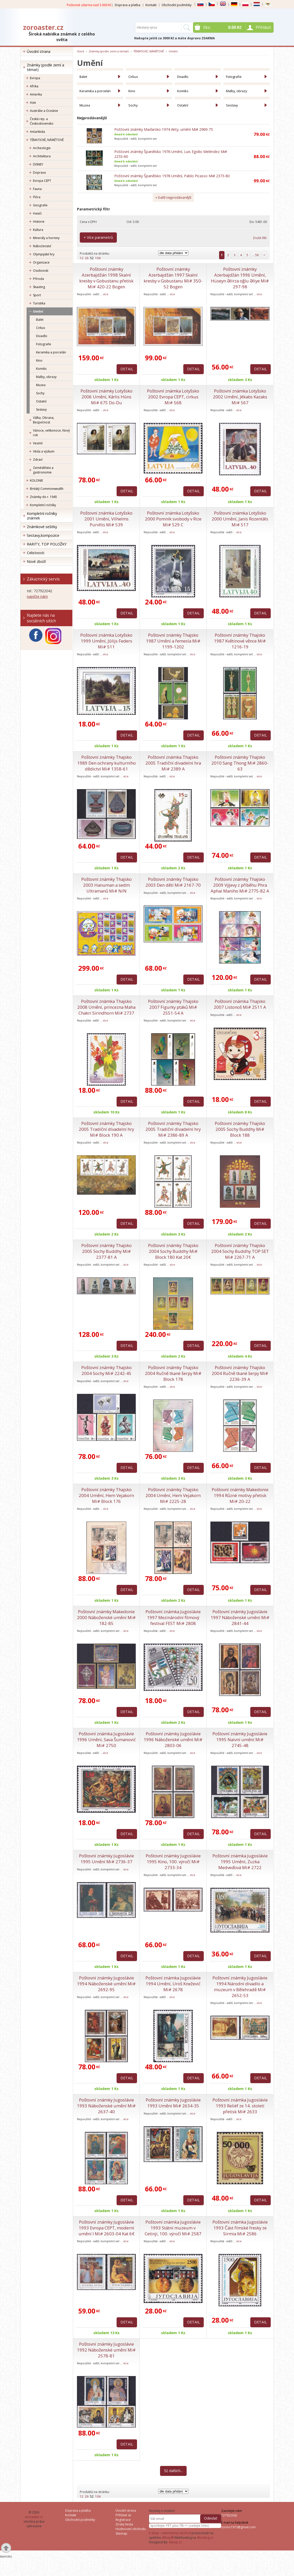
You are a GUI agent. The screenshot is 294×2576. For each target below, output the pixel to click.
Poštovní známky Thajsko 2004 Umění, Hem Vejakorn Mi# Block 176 (106, 1495)
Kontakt (150, 5)
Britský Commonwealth (46, 488)
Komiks (41, 368)
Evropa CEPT (42, 181)
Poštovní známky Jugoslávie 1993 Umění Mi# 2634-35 (173, 2103)
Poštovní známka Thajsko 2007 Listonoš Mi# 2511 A (240, 1004)
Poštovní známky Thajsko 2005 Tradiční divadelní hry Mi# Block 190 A (106, 1129)
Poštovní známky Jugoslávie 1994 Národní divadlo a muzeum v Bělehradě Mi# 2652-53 (239, 1986)
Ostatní (41, 401)
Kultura (38, 230)
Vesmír (38, 443)
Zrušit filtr (260, 238)
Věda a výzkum (43, 451)
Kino (39, 360)
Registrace (123, 2520)
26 (86, 258)
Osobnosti (40, 270)
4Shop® (168, 2537)
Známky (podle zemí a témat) (45, 67)
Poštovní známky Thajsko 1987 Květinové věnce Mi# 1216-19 (240, 641)
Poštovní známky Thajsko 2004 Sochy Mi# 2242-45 (106, 1370)
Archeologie (42, 148)
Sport (37, 295)
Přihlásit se (123, 2515)
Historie (38, 221)
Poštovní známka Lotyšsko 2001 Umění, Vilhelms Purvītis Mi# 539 (106, 519)
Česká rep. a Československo (41, 121)
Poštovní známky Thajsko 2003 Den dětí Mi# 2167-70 (173, 882)
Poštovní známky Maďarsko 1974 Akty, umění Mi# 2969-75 (163, 129)
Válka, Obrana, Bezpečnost (43, 420)
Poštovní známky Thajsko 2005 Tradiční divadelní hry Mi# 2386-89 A (173, 1129)
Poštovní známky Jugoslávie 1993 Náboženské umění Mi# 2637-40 (106, 2106)
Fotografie (43, 344)
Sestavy (41, 409)
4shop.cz (175, 2542)
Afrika (34, 86)
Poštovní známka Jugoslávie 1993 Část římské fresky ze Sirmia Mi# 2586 (240, 2228)
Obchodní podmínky (176, 5)
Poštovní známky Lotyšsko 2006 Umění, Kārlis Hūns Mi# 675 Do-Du (106, 397)
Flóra (36, 197)
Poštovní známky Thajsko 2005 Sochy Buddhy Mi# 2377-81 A (106, 1251)
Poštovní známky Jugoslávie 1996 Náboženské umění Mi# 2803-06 (173, 1739)
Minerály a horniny (46, 238)
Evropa (35, 78)
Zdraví (37, 459)
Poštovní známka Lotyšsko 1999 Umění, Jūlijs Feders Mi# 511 (106, 641)
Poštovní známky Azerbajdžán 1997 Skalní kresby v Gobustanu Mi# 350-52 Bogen (173, 278)
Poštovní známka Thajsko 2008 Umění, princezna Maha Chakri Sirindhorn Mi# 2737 (106, 1007)
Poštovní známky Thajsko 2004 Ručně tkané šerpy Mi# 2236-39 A (240, 1373)
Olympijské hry (43, 254)
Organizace (41, 262)
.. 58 (256, 255)
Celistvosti (35, 552)
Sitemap (121, 2533)
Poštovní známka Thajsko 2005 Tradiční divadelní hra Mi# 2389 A (173, 763)
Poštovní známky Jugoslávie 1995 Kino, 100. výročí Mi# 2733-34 (173, 1861)
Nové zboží (36, 561)
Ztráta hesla (124, 2524)
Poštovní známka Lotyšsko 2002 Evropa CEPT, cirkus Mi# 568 (173, 397)
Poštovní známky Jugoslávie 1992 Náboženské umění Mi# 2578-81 (106, 2350)
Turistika (39, 303)
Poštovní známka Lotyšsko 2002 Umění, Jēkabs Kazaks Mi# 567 (240, 397)
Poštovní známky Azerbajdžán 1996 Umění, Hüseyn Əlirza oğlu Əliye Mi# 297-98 (240, 278)
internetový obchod (176, 2533)
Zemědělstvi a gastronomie (43, 470)
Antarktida (37, 131)
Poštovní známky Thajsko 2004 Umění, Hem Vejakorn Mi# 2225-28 (173, 1495)
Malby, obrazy (46, 377)
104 (97, 258)
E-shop (154, 2533)
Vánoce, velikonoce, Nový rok (51, 432)
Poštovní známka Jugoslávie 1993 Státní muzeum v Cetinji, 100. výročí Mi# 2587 (173, 2228)
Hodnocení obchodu (131, 2529)
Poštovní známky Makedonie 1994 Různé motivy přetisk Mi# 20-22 (240, 1495)
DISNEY (38, 164)
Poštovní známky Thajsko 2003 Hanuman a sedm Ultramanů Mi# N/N (106, 885)
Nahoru (6, 2556)
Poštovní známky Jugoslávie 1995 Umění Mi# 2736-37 (106, 1859)
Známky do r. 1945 (43, 497)
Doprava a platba (127, 5)
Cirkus (40, 328)
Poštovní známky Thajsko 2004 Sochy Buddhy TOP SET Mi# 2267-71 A (240, 1251)
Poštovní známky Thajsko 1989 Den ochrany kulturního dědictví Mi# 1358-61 (106, 763)
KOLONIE (36, 480)
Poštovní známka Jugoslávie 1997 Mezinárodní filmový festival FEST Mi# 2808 (173, 1617)
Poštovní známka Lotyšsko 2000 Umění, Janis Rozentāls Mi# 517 (240, 519)
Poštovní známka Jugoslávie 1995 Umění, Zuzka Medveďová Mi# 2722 (240, 1861)
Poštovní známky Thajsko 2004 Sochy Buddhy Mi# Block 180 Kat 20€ (173, 1251)
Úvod (80, 51)
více (105, 294)
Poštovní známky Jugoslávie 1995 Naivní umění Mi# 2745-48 (239, 1739)
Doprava (39, 172)
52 (92, 258)
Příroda (38, 279)
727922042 (229, 2515)
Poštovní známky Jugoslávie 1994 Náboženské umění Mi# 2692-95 (106, 1983)
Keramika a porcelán (51, 352)
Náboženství (42, 246)
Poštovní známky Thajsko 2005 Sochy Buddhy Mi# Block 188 (240, 1129)
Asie (33, 102)
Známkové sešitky (42, 526)
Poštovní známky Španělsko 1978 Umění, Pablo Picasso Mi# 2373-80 (172, 175)
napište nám (37, 596)
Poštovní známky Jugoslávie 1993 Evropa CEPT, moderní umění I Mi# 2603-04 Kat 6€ (106, 2228)
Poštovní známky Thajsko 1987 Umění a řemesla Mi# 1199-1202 (173, 641)
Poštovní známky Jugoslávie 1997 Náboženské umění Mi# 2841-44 (240, 1617)
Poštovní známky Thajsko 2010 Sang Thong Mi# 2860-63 (239, 763)
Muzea (41, 385)
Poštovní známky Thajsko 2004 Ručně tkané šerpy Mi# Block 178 (173, 1373)
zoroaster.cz (43, 27)
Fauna (37, 189)
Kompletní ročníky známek (42, 515)
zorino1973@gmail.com (238, 2527)
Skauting (39, 287)
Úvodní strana (38, 51)
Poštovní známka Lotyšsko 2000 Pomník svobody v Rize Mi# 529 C (173, 519)
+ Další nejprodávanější (173, 197)
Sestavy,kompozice (43, 535)
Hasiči (37, 213)
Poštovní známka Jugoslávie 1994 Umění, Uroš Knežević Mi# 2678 (173, 1983)
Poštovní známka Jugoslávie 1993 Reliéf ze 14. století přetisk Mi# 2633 (240, 2106)
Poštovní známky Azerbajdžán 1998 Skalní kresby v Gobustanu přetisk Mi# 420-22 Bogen (106, 278)
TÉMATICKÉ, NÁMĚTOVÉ (47, 140)
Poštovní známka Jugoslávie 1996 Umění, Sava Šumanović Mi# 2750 (106, 1739)
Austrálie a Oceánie (44, 111)
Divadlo (41, 336)
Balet (39, 319)
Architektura (42, 156)
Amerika (36, 94)
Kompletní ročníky (43, 505)
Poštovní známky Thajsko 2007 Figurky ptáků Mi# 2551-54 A (173, 1007)
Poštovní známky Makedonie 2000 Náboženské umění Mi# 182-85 (106, 1617)
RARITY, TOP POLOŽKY (46, 544)
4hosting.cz (205, 2537)
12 (81, 258)
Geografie (40, 205)
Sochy (40, 393)
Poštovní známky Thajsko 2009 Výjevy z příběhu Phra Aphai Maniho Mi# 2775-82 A (240, 885)
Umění (38, 311)
